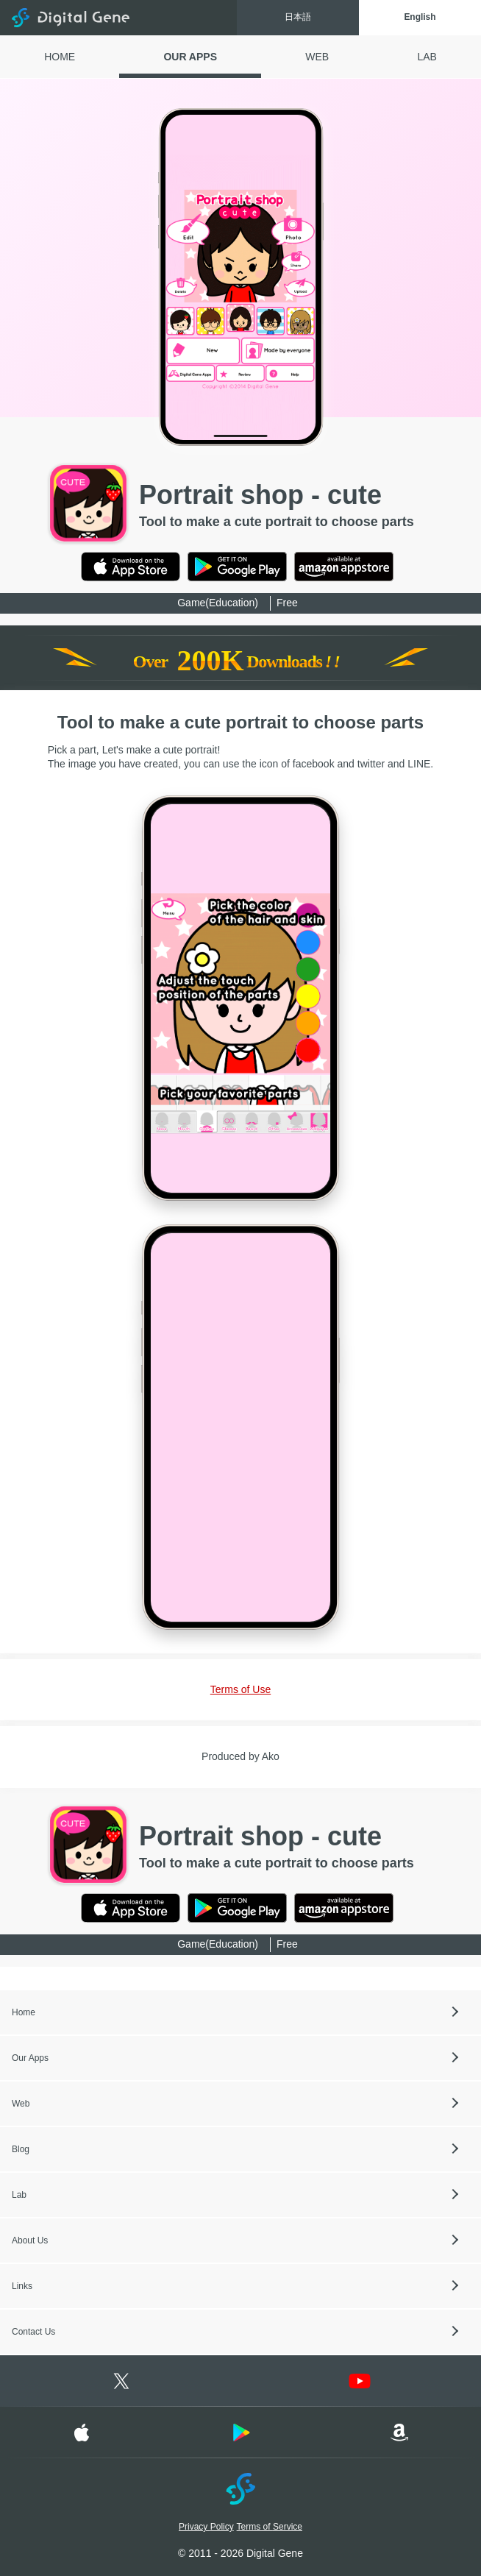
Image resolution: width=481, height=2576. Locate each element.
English (419, 18)
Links (22, 2286)
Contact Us (33, 2332)
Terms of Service (269, 2527)
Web (20, 2103)
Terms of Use (240, 1689)
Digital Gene (70, 17)
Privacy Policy (206, 2527)
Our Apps (30, 2058)
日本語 (295, 18)
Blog (20, 2149)
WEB (317, 57)
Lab (19, 2195)
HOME (59, 57)
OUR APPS (190, 57)
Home (23, 2012)
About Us (30, 2240)
